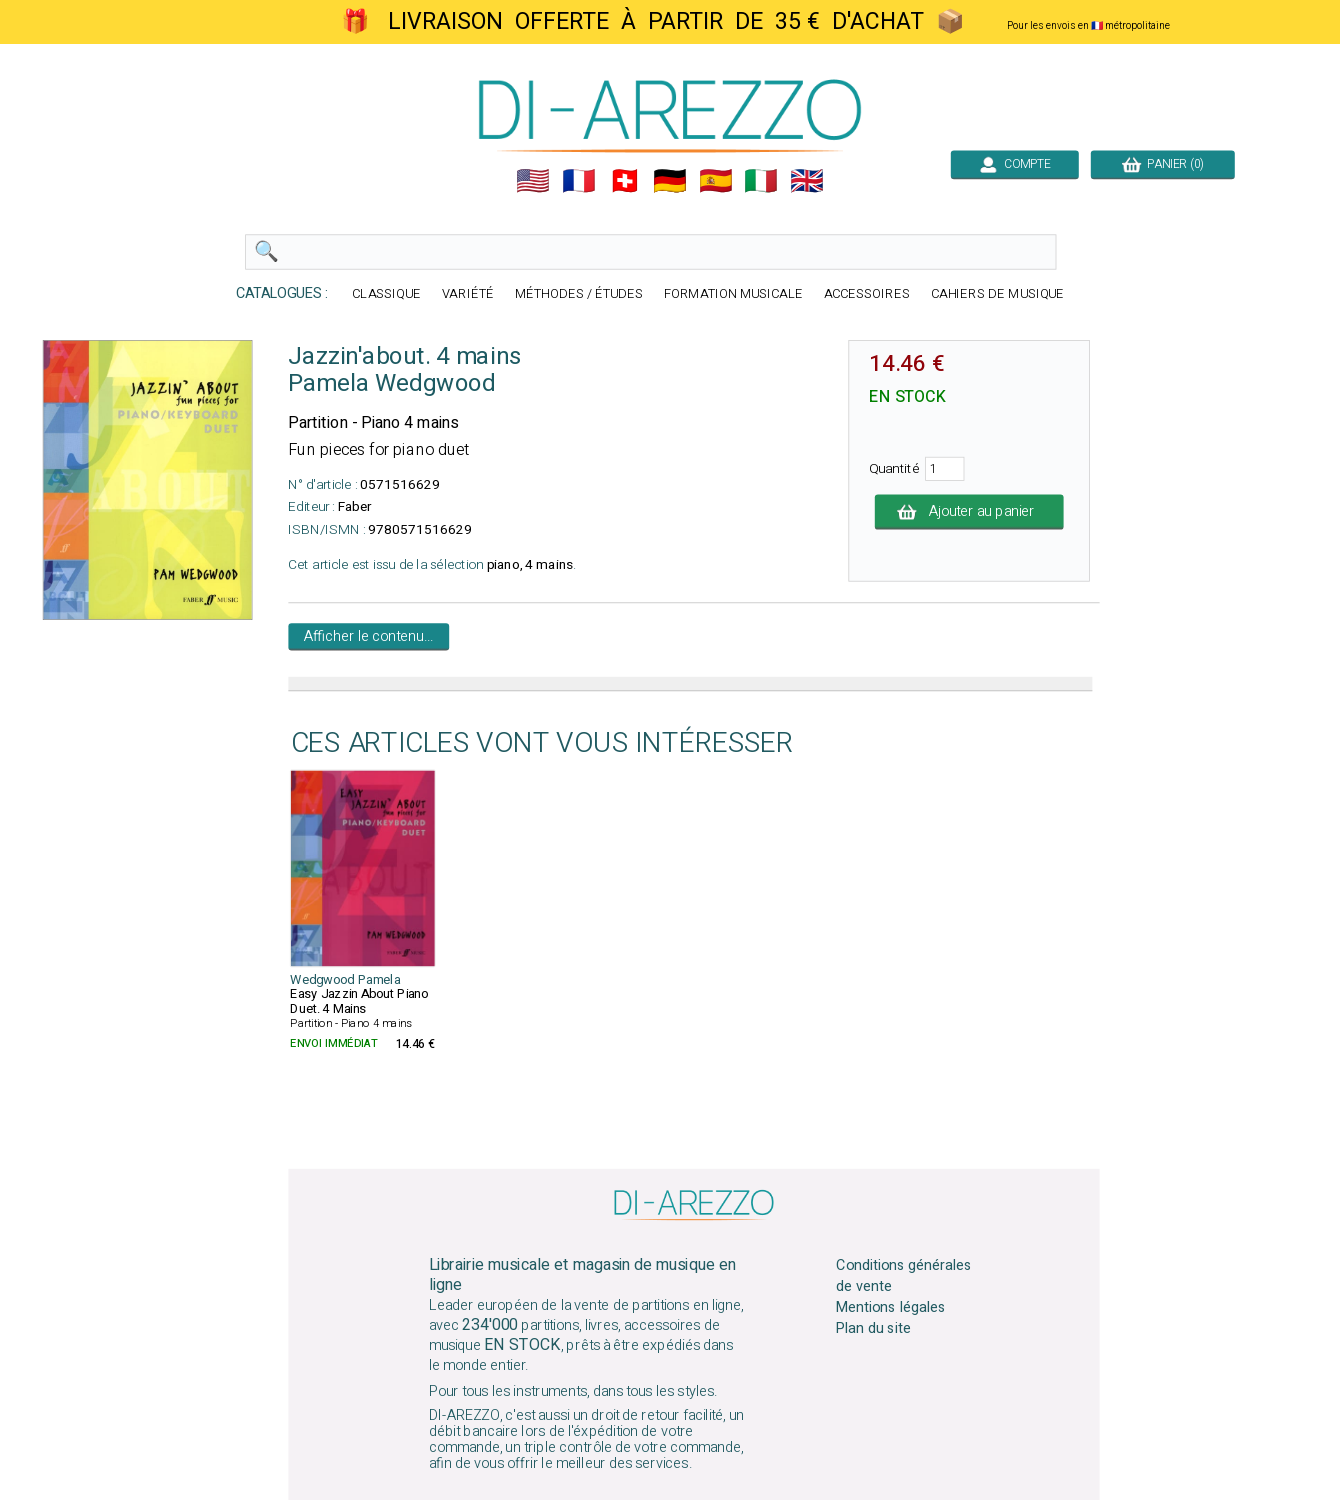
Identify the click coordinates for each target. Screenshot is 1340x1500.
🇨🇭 (625, 181)
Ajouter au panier (969, 512)
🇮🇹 (761, 181)
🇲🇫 (579, 181)
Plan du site (873, 1329)
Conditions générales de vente (904, 1276)
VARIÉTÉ (468, 294)
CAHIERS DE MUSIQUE (998, 294)
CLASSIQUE (386, 294)
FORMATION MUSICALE (733, 294)
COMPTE (1015, 164)
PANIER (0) (1163, 164)
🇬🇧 (807, 181)
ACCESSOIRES (867, 294)
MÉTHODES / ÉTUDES (579, 294)
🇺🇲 (533, 181)
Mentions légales (891, 1308)
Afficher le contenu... (368, 637)
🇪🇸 (716, 181)
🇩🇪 (670, 181)
